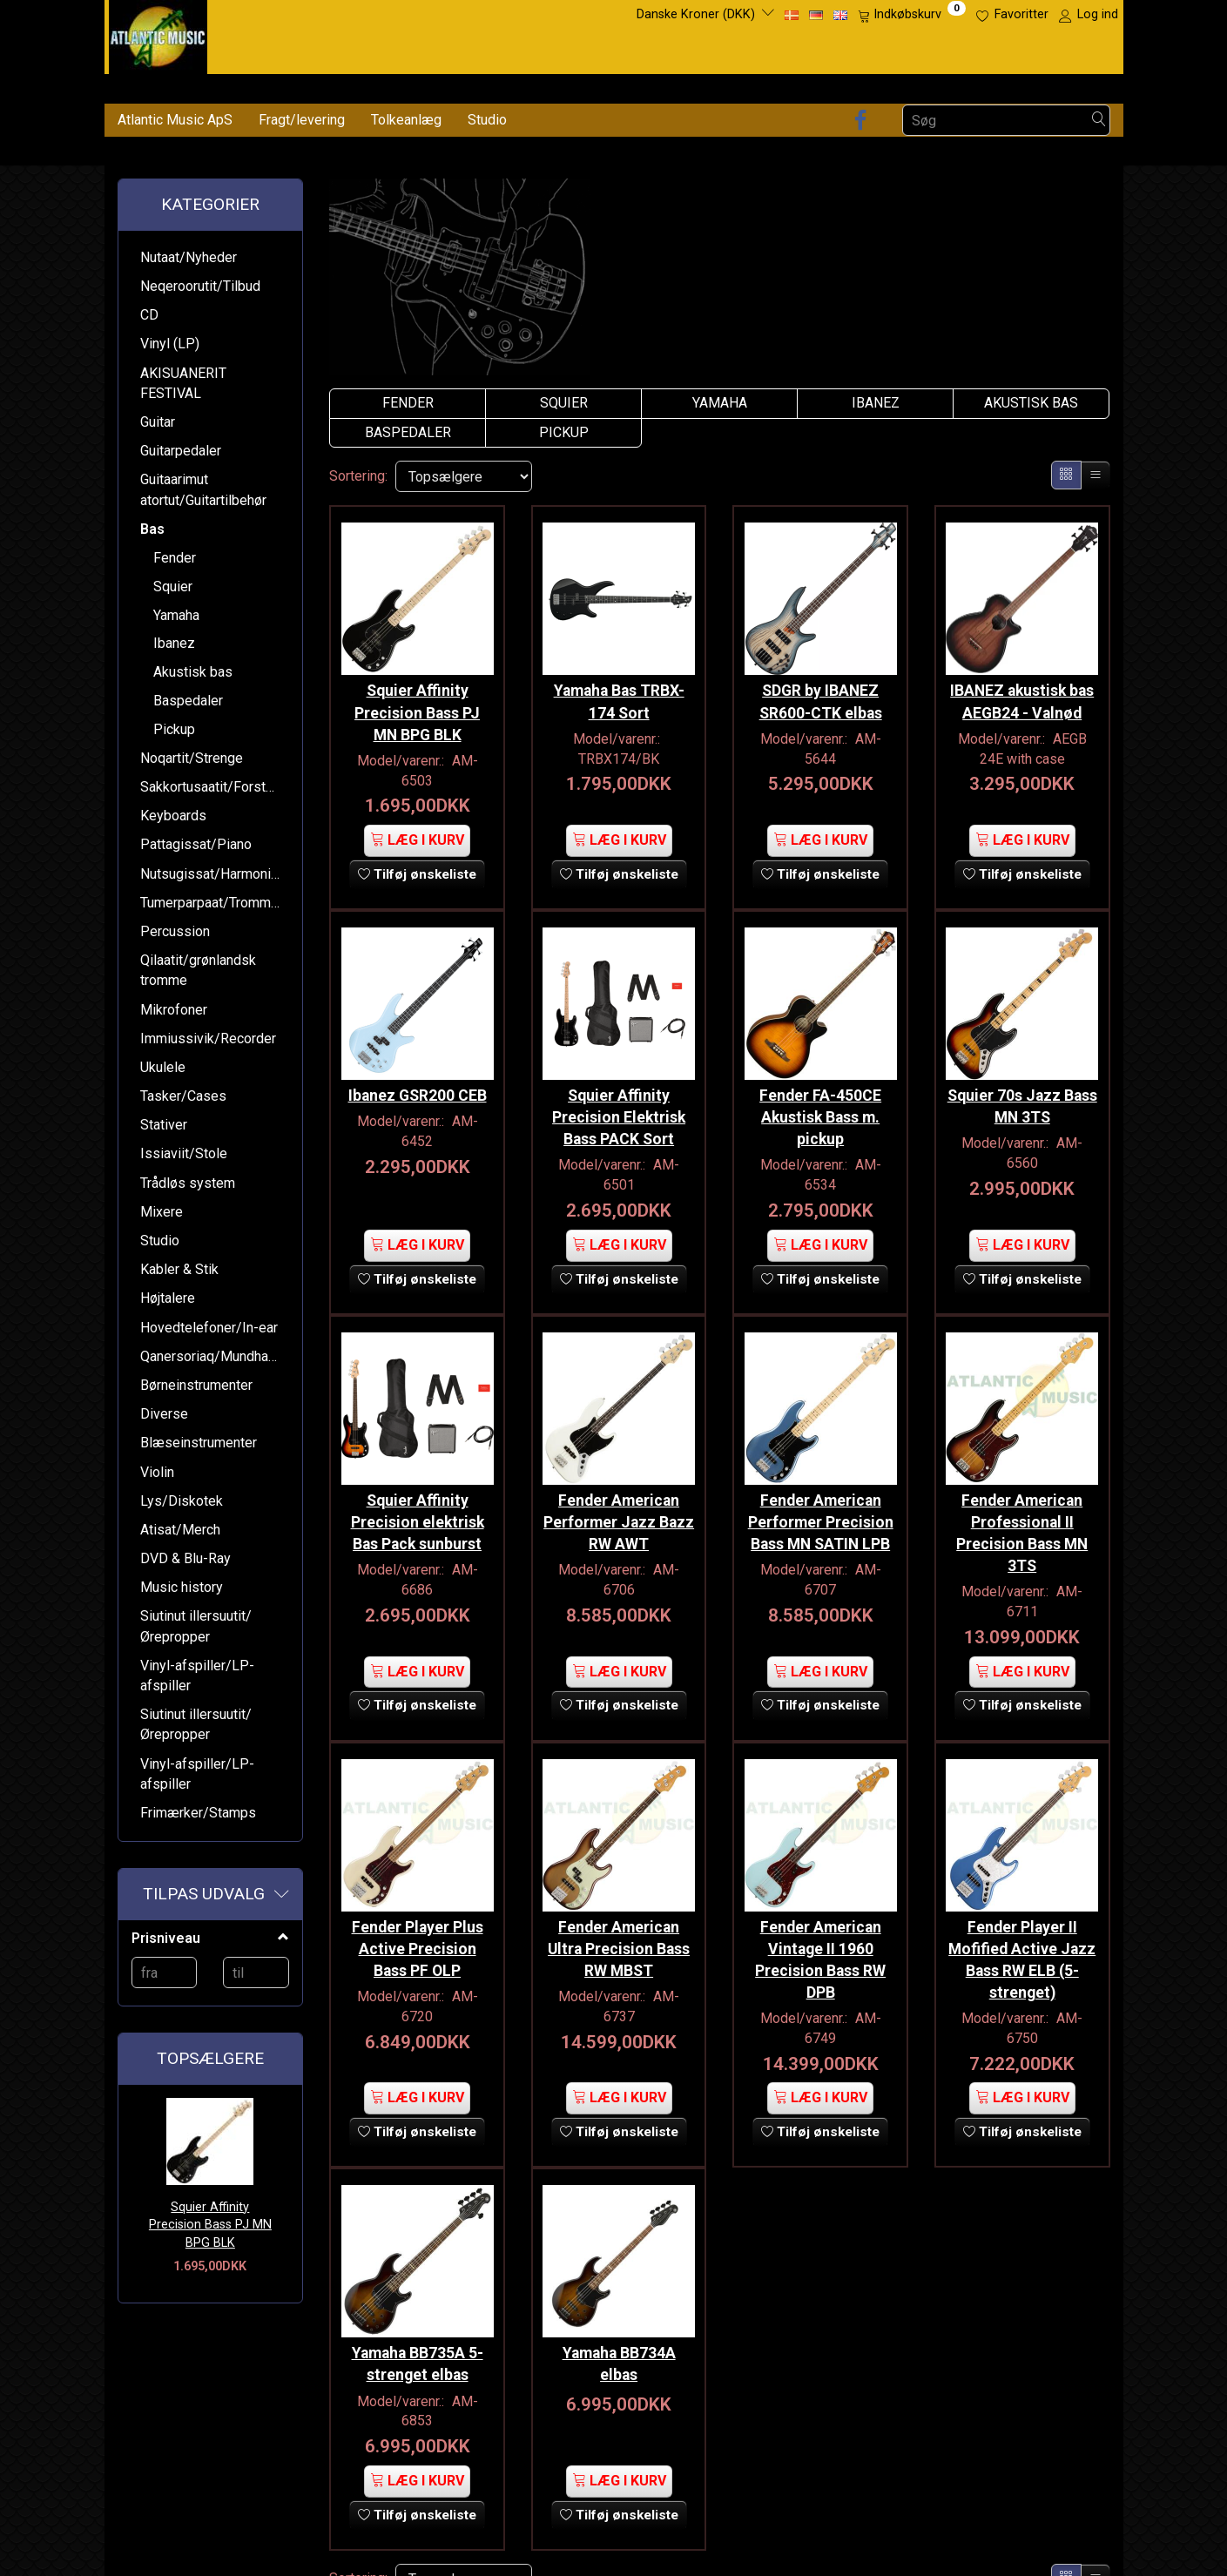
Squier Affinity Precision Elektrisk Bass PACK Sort (618, 1103)
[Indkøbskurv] (912, 15)
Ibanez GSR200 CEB (417, 1081)
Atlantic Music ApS (175, 119)
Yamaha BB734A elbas (619, 2330)
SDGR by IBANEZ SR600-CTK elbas (820, 694)
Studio (487, 119)
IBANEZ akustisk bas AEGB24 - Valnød (1022, 694)
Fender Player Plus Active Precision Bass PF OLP (417, 1922)
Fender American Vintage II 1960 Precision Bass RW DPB (820, 1933)
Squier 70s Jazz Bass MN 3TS (1022, 1092)
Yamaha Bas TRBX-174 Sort (619, 694)
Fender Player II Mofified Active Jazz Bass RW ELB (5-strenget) (1022, 1933)
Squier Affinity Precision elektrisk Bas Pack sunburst (417, 1502)
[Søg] (1099, 121)
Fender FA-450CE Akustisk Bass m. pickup (820, 1103)
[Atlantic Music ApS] (158, 33)
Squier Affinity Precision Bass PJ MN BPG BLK (210, 2225)
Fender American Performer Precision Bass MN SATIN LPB (821, 1513)
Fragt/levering (302, 119)
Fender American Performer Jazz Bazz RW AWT (618, 1502)
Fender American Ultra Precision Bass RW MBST (619, 1922)
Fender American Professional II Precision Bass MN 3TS (1022, 1513)
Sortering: (358, 476)
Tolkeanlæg (406, 119)
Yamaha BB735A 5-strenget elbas (417, 2330)
